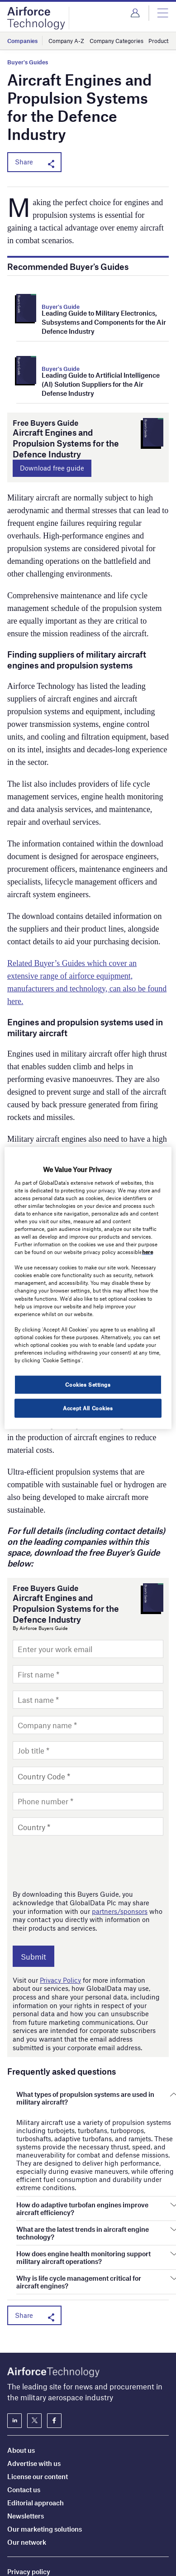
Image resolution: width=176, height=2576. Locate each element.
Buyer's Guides (27, 62)
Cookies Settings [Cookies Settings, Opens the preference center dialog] (87, 1384)
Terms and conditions (40, 2500)
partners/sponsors (119, 1911)
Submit (33, 1956)
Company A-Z (66, 40)
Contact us (23, 2405)
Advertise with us (34, 2378)
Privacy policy (28, 2487)
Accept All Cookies (88, 1408)
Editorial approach (35, 2418)
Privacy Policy (60, 1980)
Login (135, 13)
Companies (22, 40)
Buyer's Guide (61, 306)
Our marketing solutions (44, 2444)
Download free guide (52, 468)
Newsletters (25, 2431)
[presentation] (81, 1862)
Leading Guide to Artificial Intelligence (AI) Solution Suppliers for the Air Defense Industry (101, 384)
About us (21, 2365)
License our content (37, 2392)
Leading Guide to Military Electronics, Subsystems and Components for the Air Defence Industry (104, 322)
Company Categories (116, 40)
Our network (26, 2457)
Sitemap (20, 2513)
